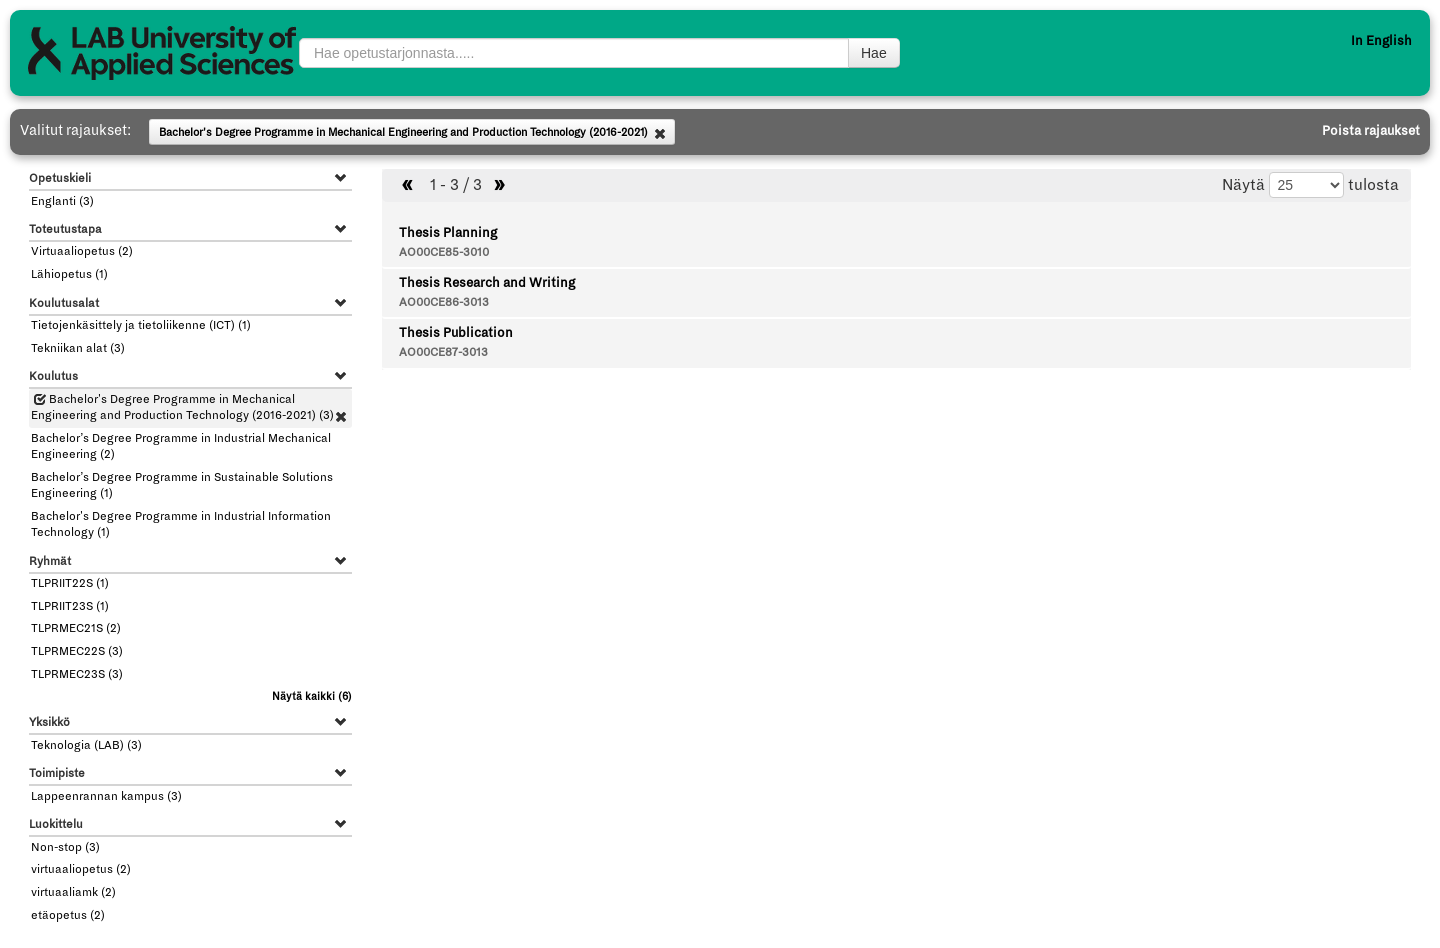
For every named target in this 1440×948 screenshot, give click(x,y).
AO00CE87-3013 (443, 352)
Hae (874, 53)
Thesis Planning (448, 233)
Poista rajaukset (1371, 131)
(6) (312, 696)
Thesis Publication (456, 333)
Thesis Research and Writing (487, 283)
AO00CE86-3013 (444, 302)
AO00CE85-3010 (444, 252)
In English (1381, 41)
